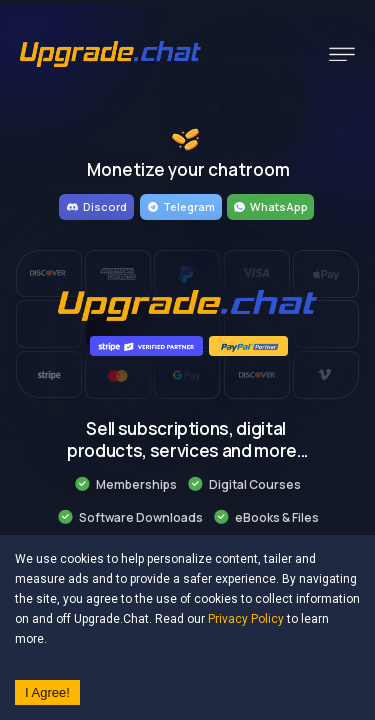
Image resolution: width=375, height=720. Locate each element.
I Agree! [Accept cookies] (47, 692)
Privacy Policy (246, 619)
